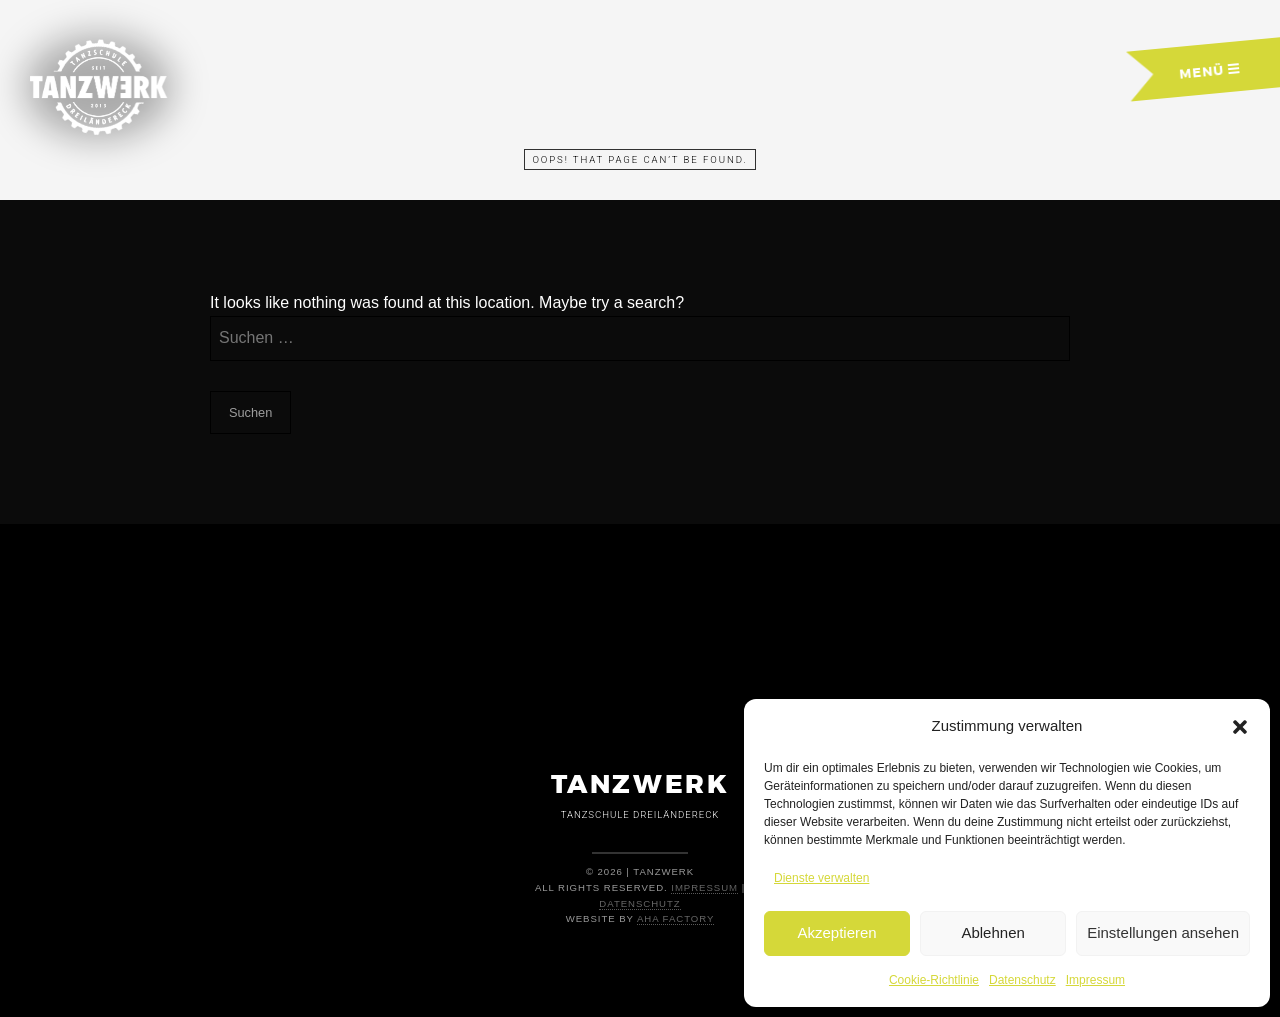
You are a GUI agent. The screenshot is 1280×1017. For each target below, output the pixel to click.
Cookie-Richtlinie (934, 980)
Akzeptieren (836, 932)
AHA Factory (675, 918)
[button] (1240, 727)
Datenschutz (1022, 980)
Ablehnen (992, 932)
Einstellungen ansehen (1163, 932)
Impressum (1095, 980)
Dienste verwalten (821, 878)
